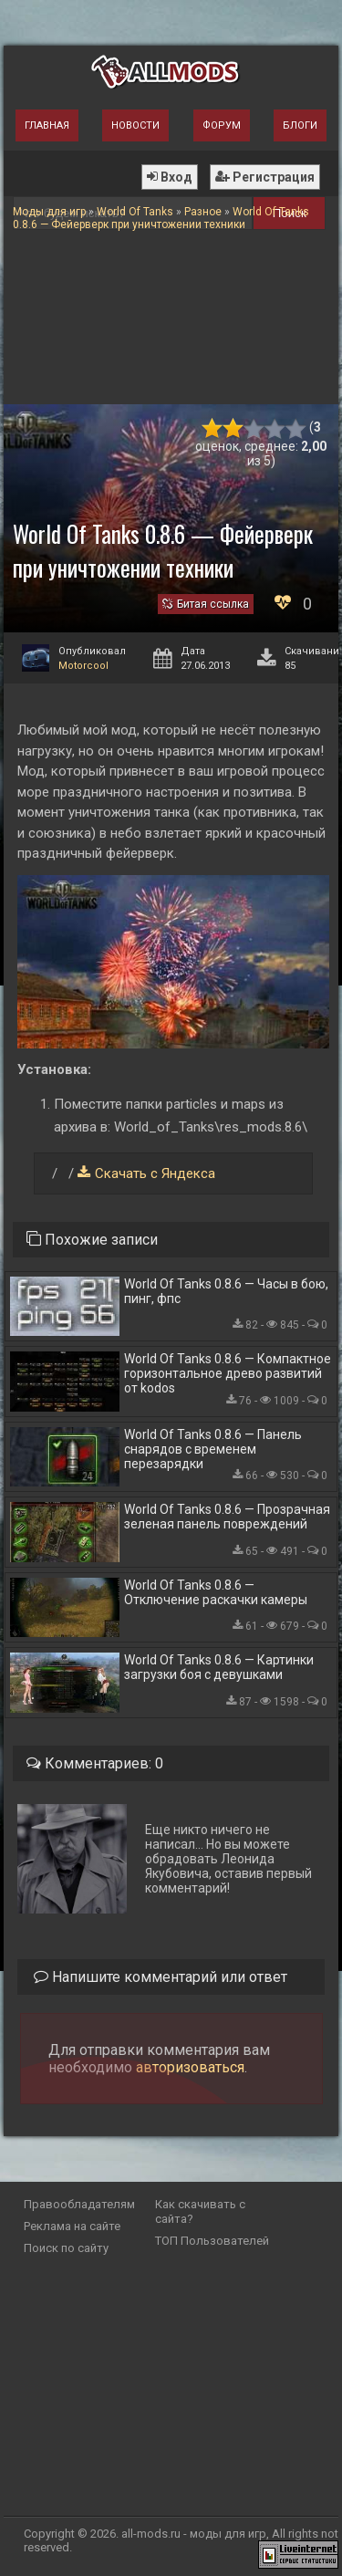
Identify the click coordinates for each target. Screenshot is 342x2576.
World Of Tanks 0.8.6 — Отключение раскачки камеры (215, 1592)
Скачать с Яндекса (155, 1173)
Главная (47, 125)
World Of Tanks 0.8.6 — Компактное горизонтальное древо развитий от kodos (227, 1373)
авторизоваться (190, 2067)
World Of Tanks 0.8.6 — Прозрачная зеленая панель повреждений (227, 1516)
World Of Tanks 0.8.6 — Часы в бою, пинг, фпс (226, 1291)
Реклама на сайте (72, 2226)
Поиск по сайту (66, 2248)
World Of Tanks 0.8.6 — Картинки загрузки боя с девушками (219, 1667)
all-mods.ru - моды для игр (193, 2533)
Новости (135, 125)
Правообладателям (79, 2204)
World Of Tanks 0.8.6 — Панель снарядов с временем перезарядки (213, 1449)
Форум (221, 125)
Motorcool (83, 666)
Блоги (300, 125)
